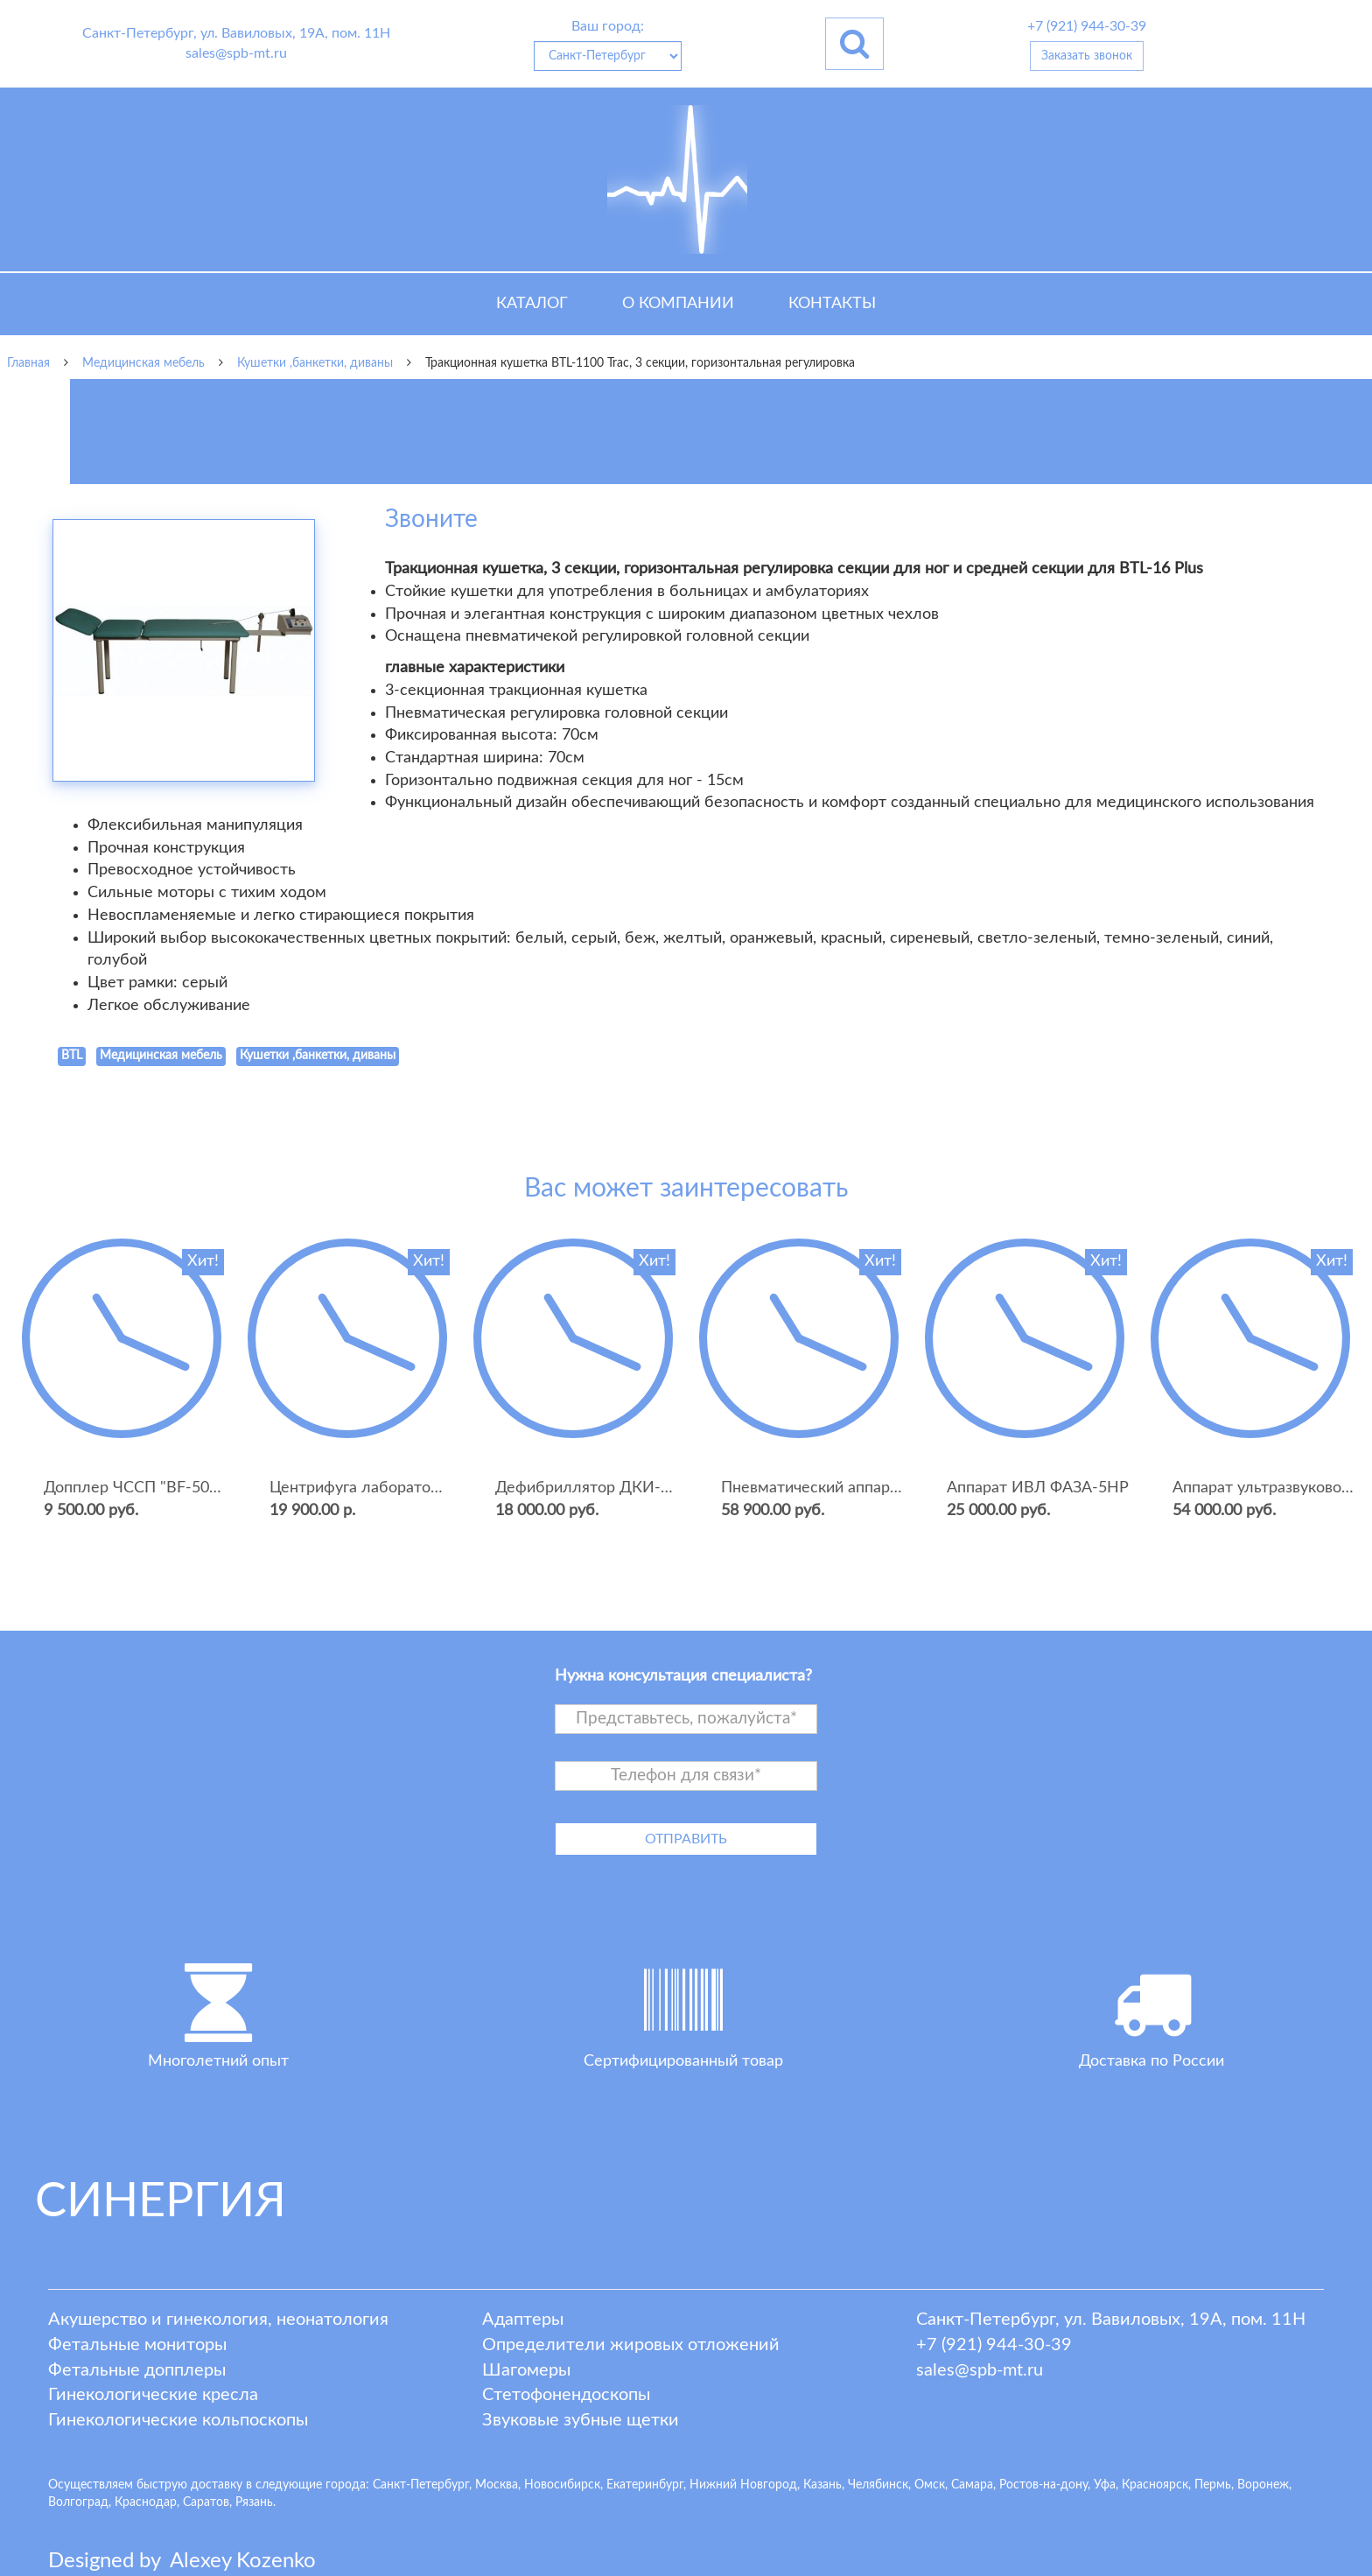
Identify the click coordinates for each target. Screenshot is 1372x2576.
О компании (678, 304)
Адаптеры (523, 2319)
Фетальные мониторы (137, 2345)
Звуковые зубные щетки (580, 2420)
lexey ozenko (243, 2561)
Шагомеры (526, 2370)
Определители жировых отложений (631, 2345)
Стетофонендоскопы (566, 2395)
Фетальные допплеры (137, 2370)
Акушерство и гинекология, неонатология (218, 2319)
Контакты (832, 304)
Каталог (532, 304)
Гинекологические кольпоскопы (178, 2420)
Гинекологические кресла (153, 2395)
